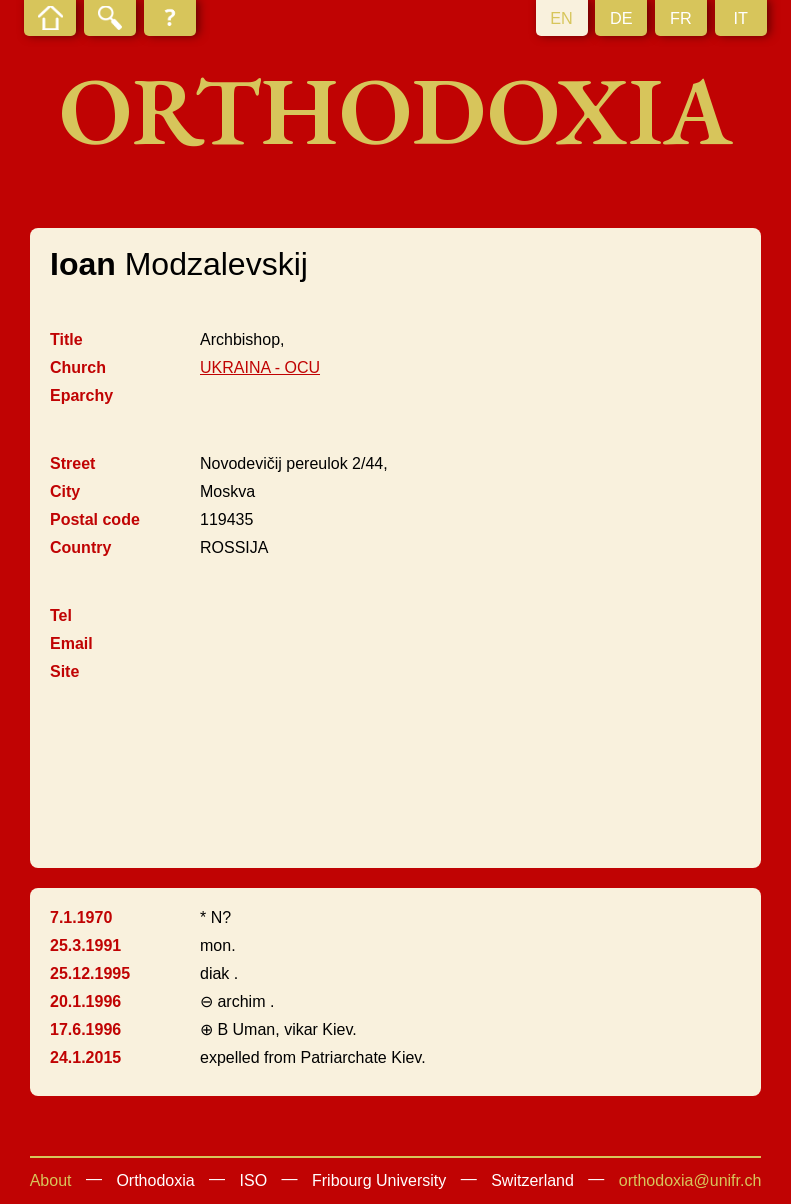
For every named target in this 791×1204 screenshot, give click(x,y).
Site (64, 671)
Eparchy (81, 395)
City (65, 491)
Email (71, 643)
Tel (61, 615)
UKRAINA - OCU (260, 367)
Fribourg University (379, 1180)
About (51, 1180)
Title (66, 339)
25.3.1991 (85, 945)
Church (78, 367)
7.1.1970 (81, 917)
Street (72, 463)
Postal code (95, 519)
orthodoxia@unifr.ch (690, 1180)
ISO (254, 1180)
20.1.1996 (85, 1001)
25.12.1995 (90, 973)
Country (80, 547)
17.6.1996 (85, 1029)
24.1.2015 (85, 1057)
